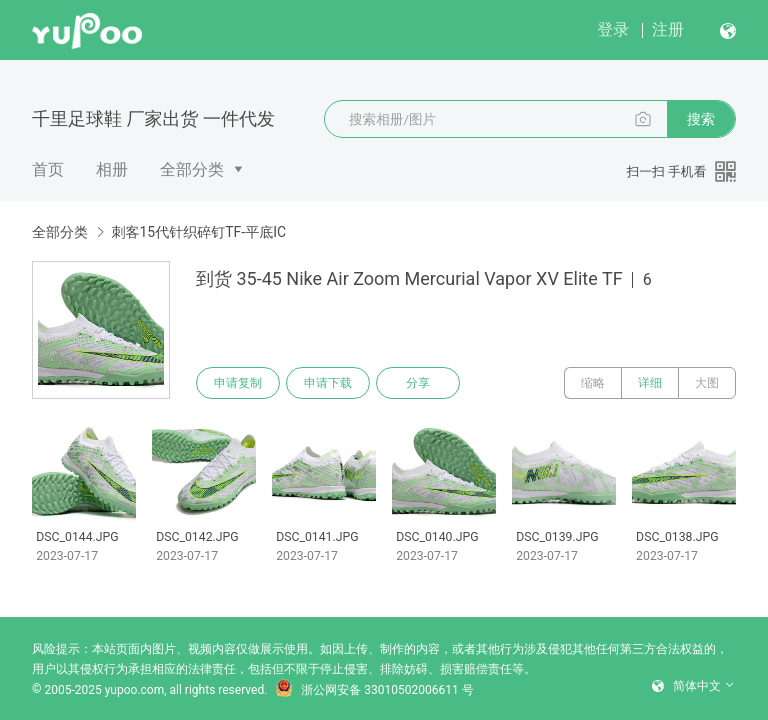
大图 (707, 383)
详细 (650, 383)
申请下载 (328, 383)
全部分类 (192, 169)
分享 (418, 383)
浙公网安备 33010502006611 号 (374, 690)
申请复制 (238, 383)
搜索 (701, 119)
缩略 (593, 383)
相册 (112, 169)
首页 (48, 169)
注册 (668, 29)
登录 (613, 29)
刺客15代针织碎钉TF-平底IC (198, 232)
